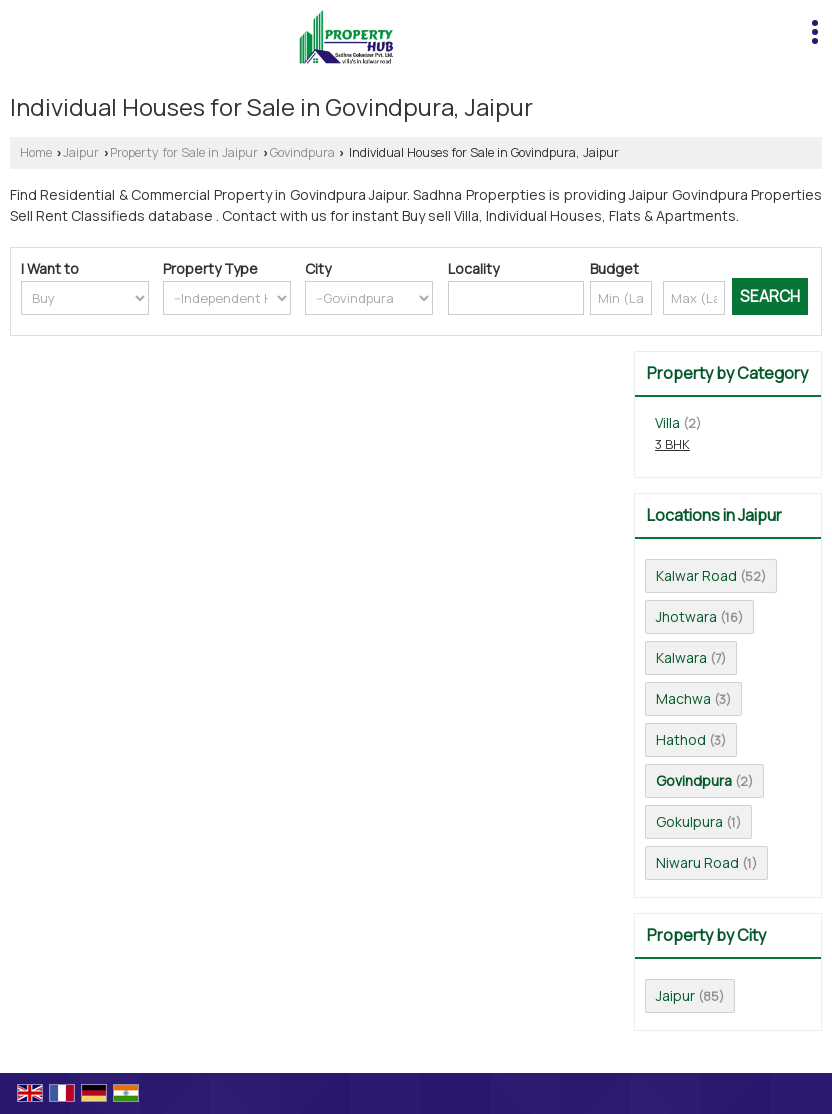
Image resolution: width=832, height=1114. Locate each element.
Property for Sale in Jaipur (184, 152)
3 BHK (672, 444)
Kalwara (681, 657)
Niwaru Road (697, 862)
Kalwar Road (696, 575)
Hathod (681, 739)
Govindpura (302, 152)
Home (36, 152)
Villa (667, 422)
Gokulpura (689, 821)
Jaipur (81, 152)
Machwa (683, 698)
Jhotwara (686, 616)
